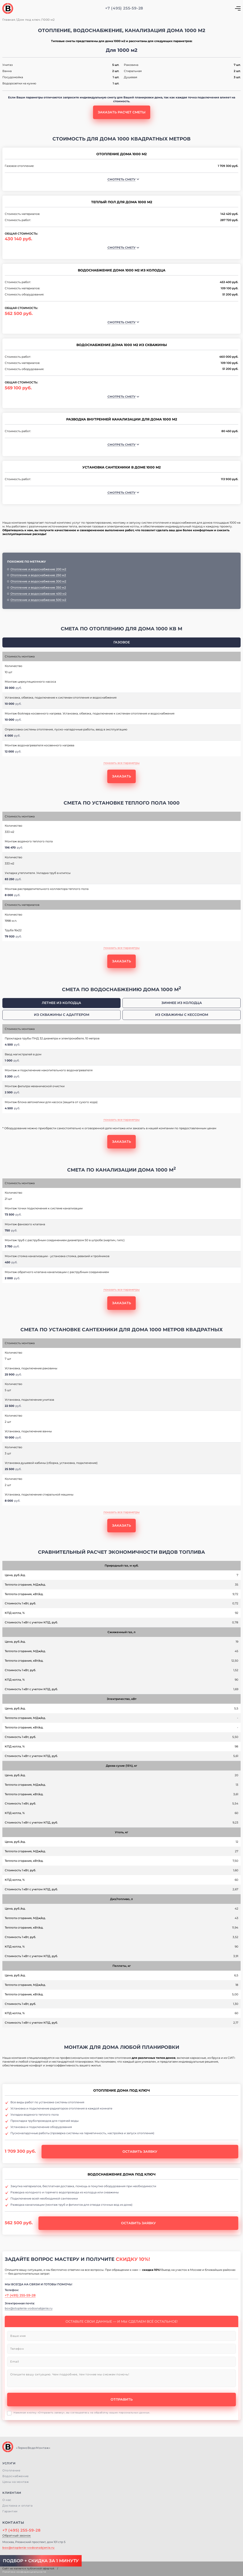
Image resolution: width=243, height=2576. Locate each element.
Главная (8, 19)
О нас (6, 2500)
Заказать (121, 776)
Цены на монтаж (15, 2482)
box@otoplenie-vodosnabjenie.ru (28, 2308)
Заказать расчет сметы (121, 112)
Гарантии (10, 2511)
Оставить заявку (139, 2151)
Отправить (122, 2399)
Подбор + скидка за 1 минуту (41, 2560)
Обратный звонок (16, 2535)
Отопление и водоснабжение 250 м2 (38, 575)
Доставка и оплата (17, 2505)
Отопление (11, 2470)
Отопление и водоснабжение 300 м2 (38, 581)
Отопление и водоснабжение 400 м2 (38, 593)
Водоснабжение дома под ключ (121, 2174)
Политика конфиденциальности (24, 2571)
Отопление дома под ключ (121, 2091)
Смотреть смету (121, 179)
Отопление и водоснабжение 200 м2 (38, 569)
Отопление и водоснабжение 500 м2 (38, 600)
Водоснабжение (15, 2476)
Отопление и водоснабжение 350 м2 (38, 587)
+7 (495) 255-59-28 (124, 8)
